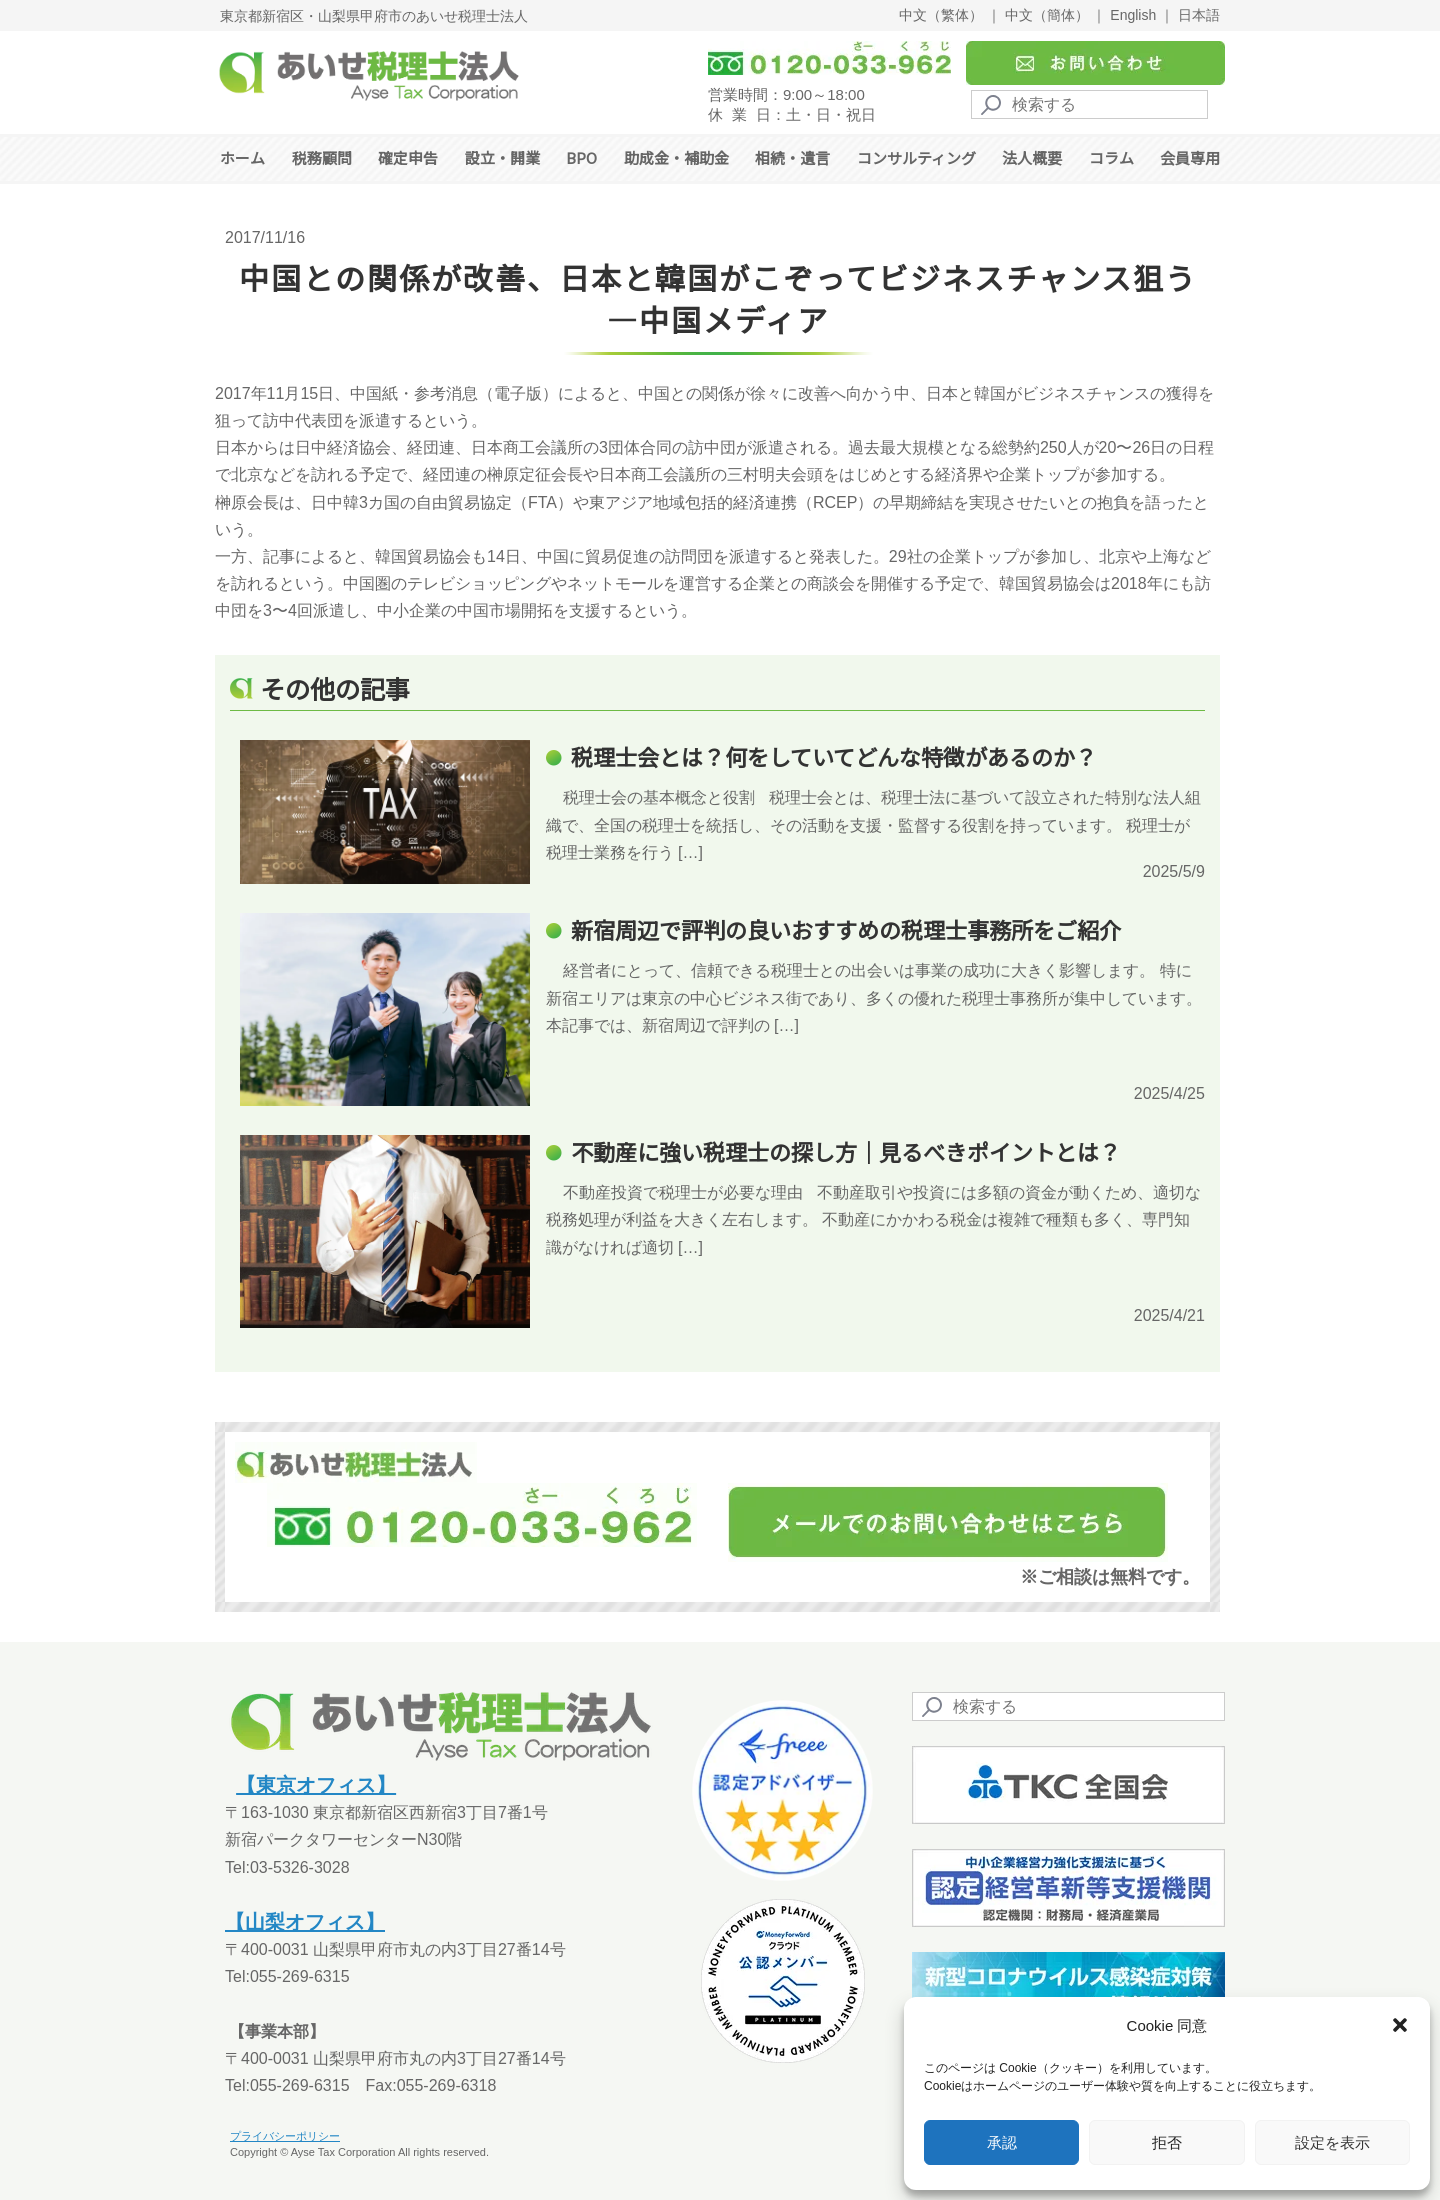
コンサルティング (916, 157)
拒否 (1167, 2142)
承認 (1002, 2142)
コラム (1111, 157)
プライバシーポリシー (285, 2136)
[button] (1400, 2025)
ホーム (242, 157)
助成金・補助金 (676, 157)
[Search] (1089, 104)
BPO (581, 157)
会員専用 (1190, 157)
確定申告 (408, 157)
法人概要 (1032, 157)
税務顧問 (322, 157)
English (1133, 15)
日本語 (1199, 15)
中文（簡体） (1047, 15)
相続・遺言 (792, 157)
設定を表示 (1332, 2142)
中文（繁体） (941, 15)
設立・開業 (502, 157)
